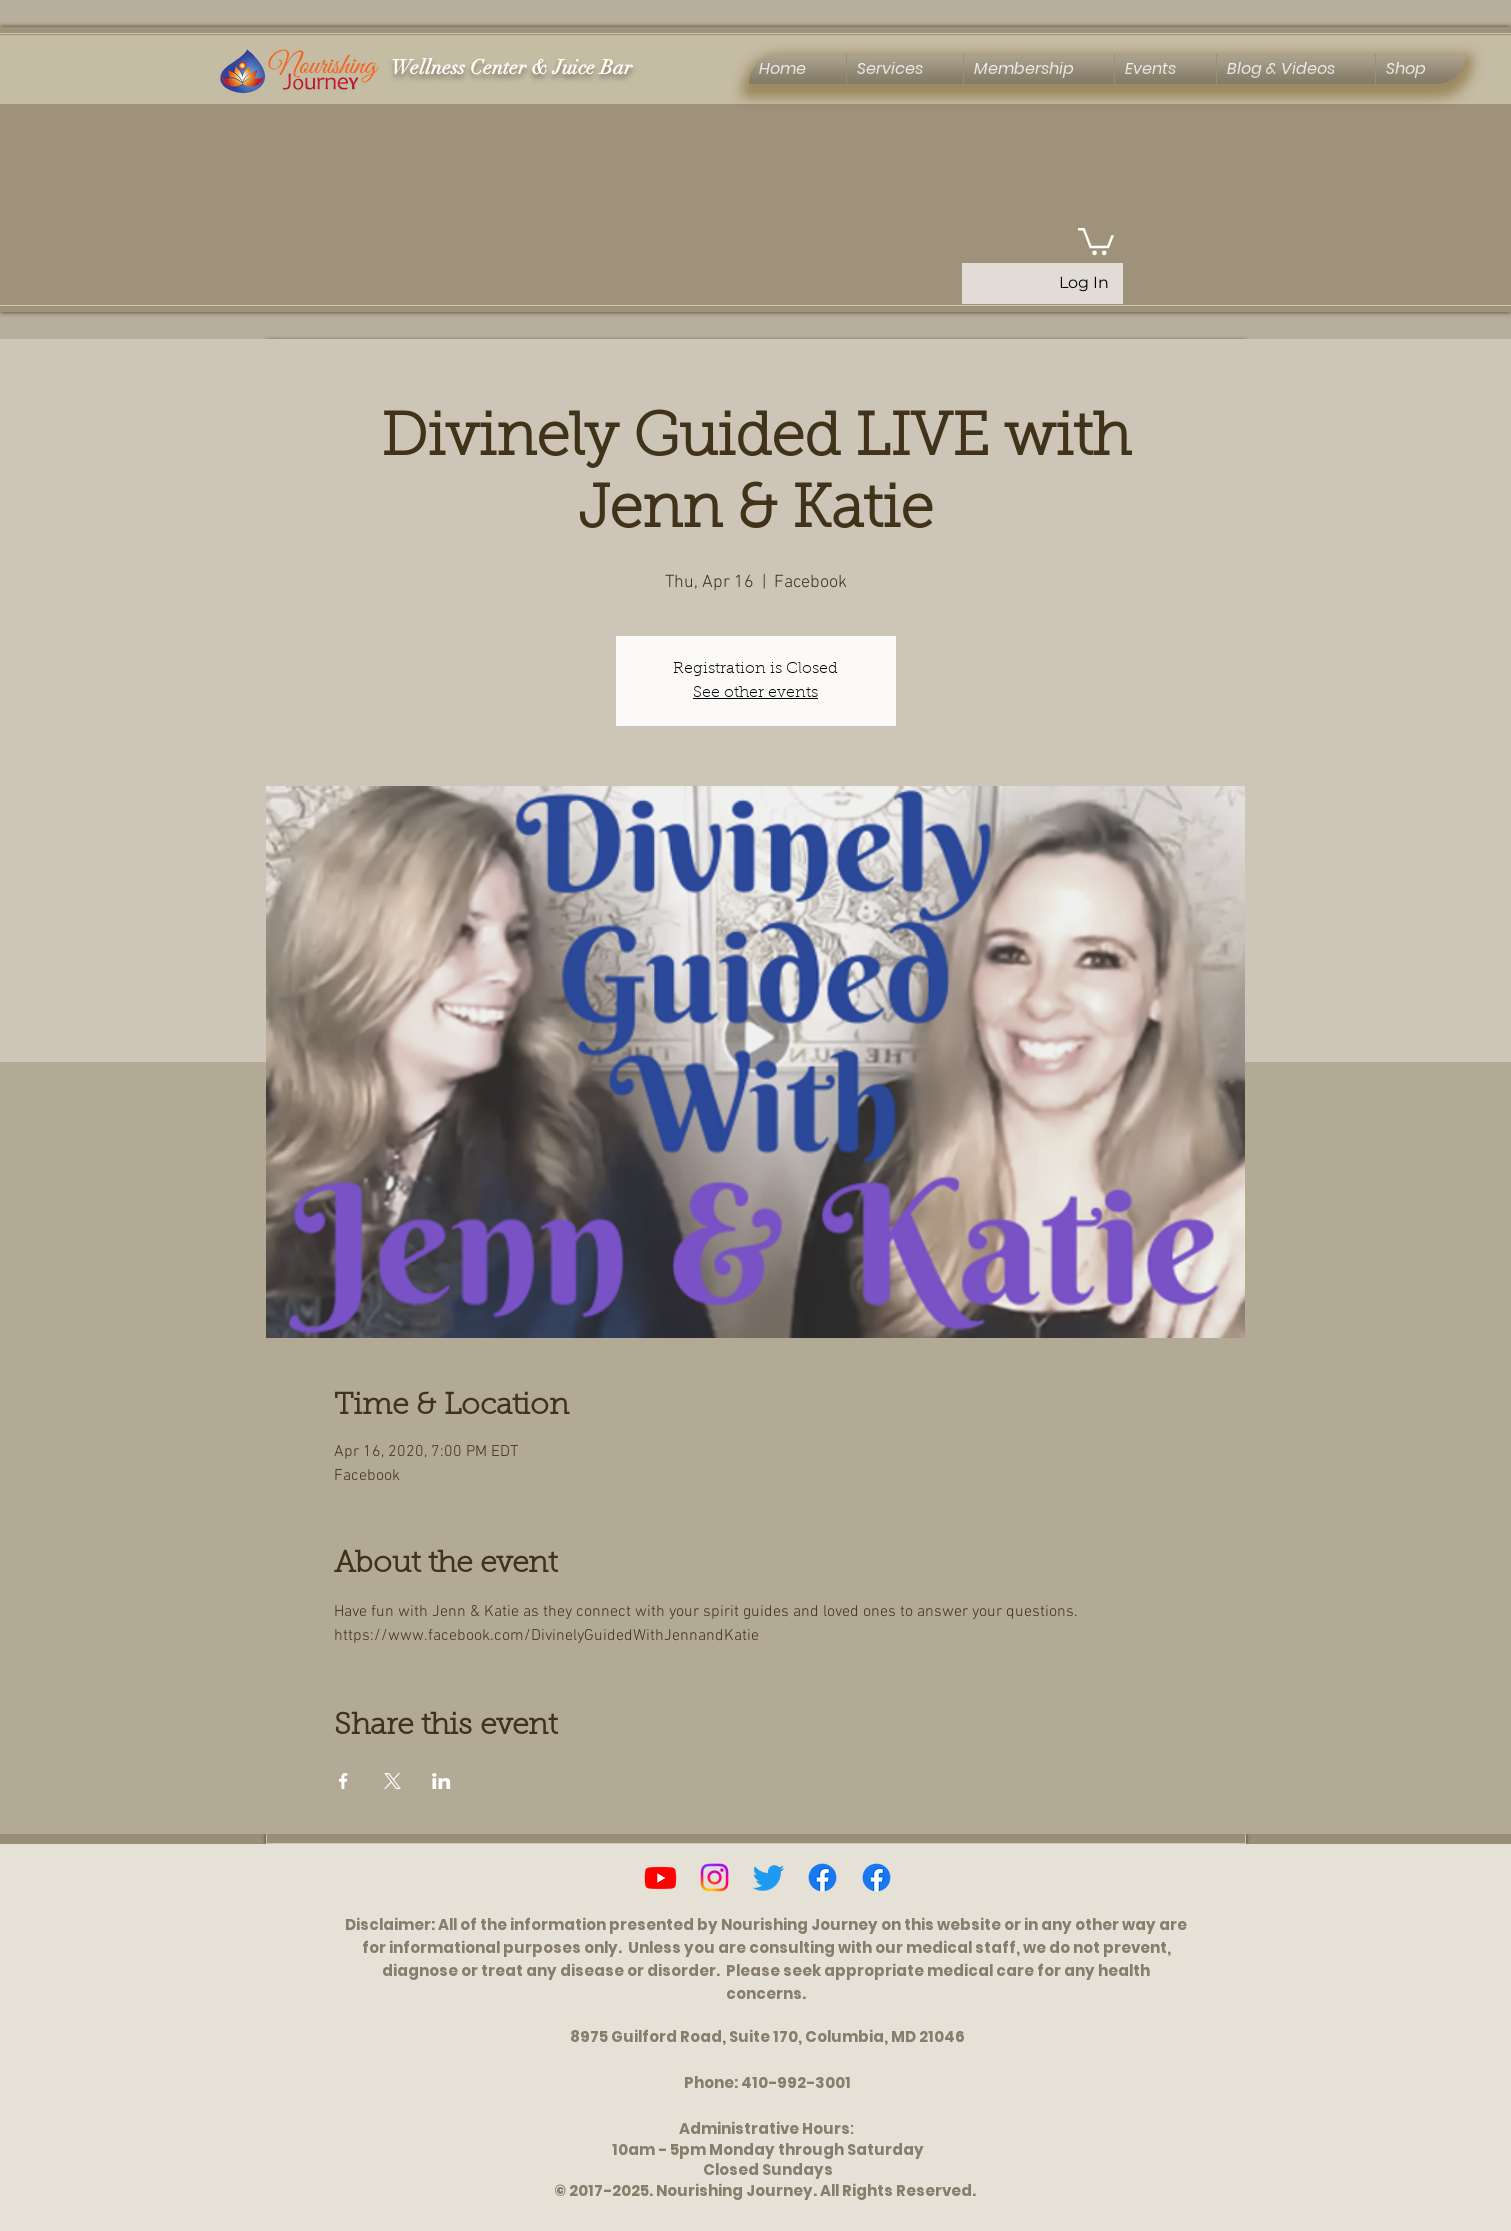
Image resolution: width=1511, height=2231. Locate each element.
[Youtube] (660, 1877)
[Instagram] (714, 1877)
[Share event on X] (392, 1781)
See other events (755, 693)
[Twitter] (768, 1877)
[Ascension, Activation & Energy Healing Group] (876, 1877)
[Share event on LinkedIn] (441, 1781)
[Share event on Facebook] (343, 1781)
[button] (1096, 240)
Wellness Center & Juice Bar (511, 67)
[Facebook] (822, 1877)
